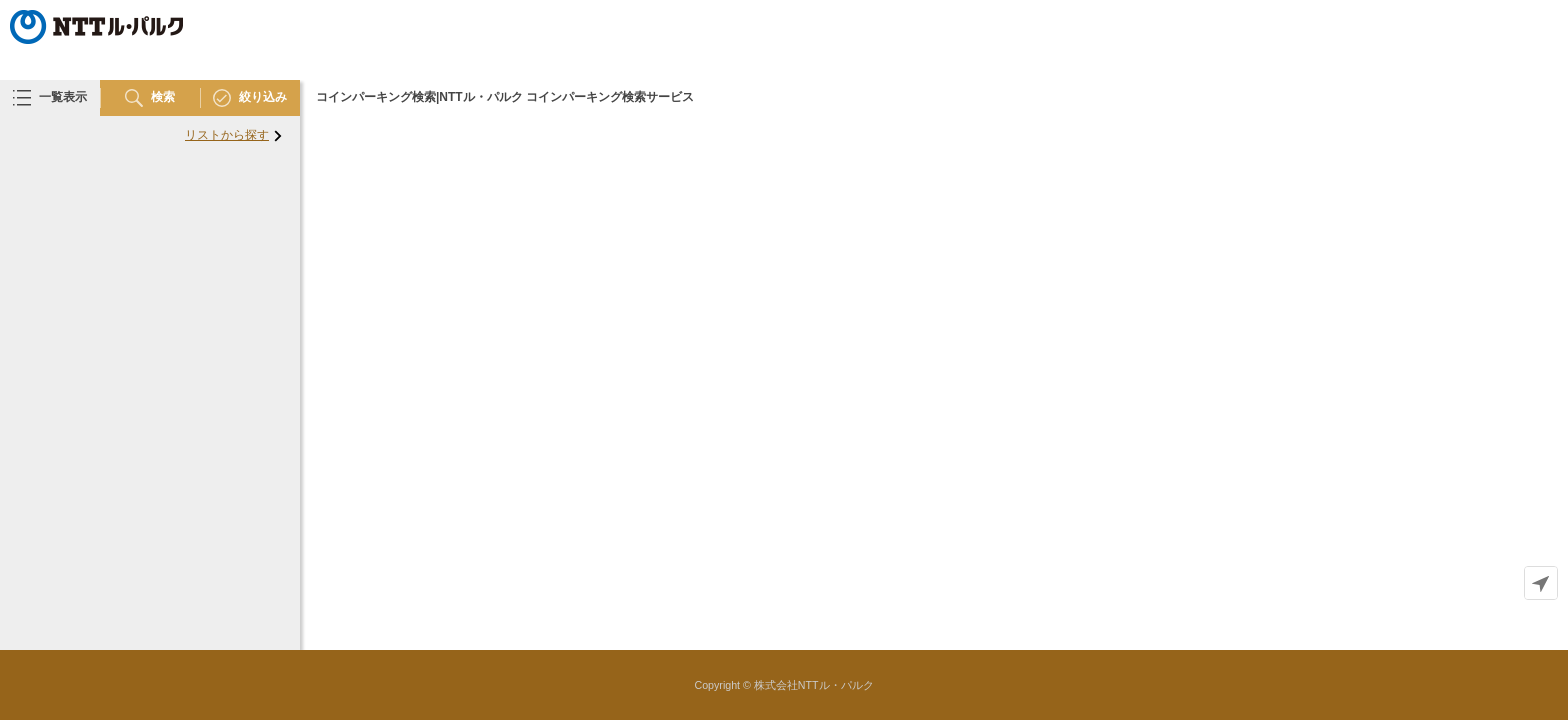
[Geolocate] (1541, 583)
